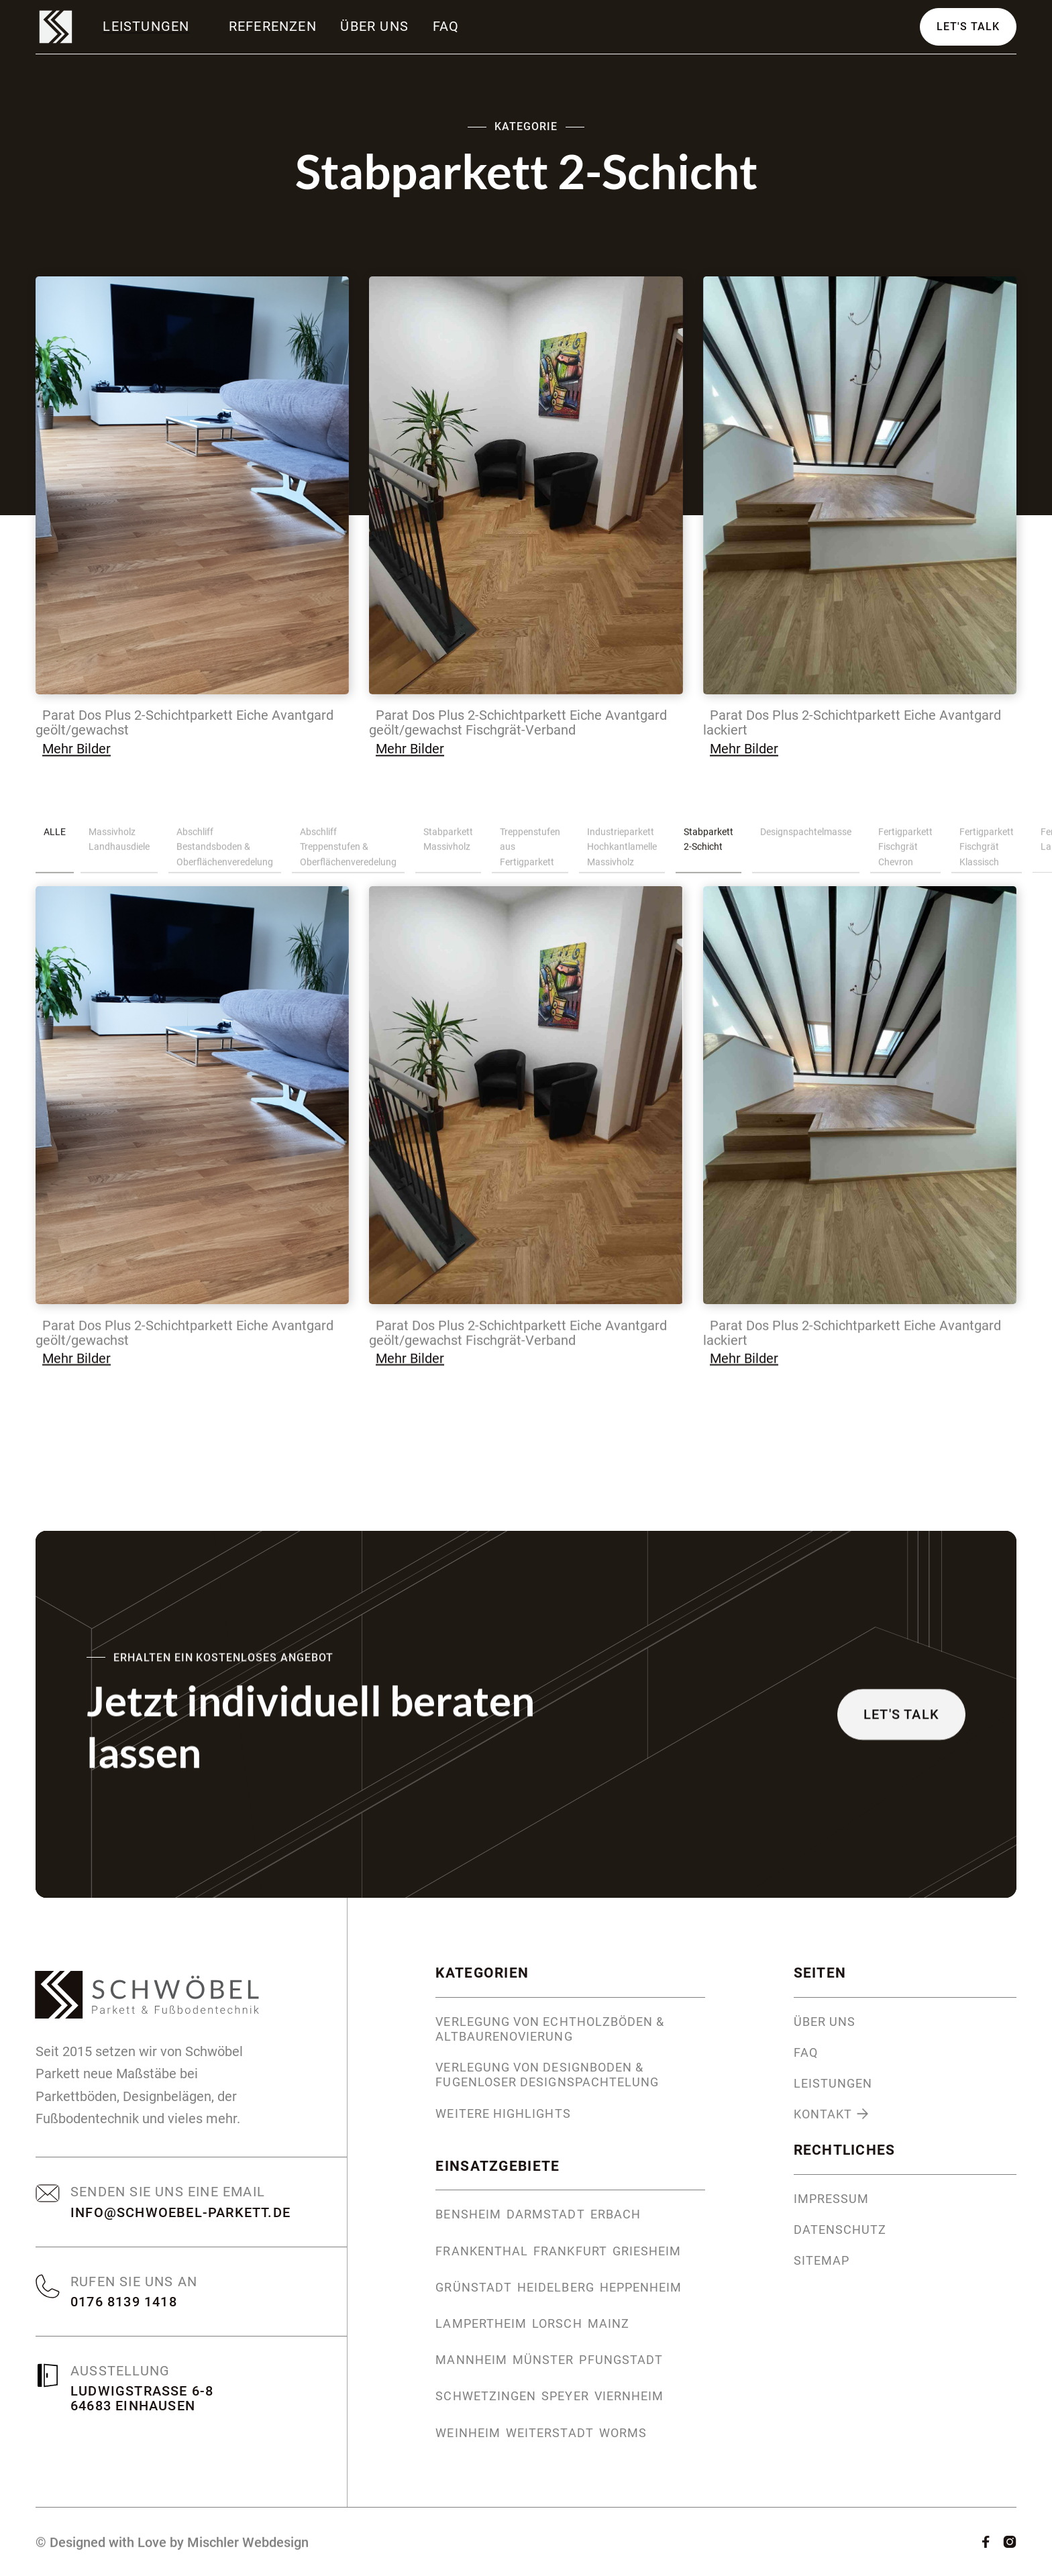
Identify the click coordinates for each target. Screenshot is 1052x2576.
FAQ (446, 26)
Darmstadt (546, 2214)
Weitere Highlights (502, 2114)
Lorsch (557, 2323)
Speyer (564, 2396)
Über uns (374, 26)
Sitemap (821, 2260)
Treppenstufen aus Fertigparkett (530, 852)
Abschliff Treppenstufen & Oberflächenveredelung (348, 852)
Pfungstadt (621, 2360)
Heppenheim (641, 2287)
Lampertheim (481, 2323)
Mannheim (471, 2360)
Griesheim (647, 2251)
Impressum (832, 2199)
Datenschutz (840, 2230)
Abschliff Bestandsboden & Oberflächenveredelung (224, 852)
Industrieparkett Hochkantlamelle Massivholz (622, 852)
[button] (148, 26)
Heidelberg (555, 2287)
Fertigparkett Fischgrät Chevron (905, 852)
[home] (56, 27)
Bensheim (468, 2214)
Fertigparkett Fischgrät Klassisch (986, 852)
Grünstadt (473, 2287)
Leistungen (833, 2083)
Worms (623, 2433)
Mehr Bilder (76, 755)
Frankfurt (570, 2251)
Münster (543, 2360)
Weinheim (468, 2433)
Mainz (608, 2323)
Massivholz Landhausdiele (119, 844)
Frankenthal (481, 2251)
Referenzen (273, 26)
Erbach (615, 2214)
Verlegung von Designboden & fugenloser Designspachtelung (547, 2075)
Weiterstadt (550, 2433)
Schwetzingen (485, 2396)
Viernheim (629, 2396)
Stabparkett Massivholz (448, 844)
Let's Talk (968, 28)
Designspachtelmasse (805, 837)
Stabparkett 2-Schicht (708, 844)
